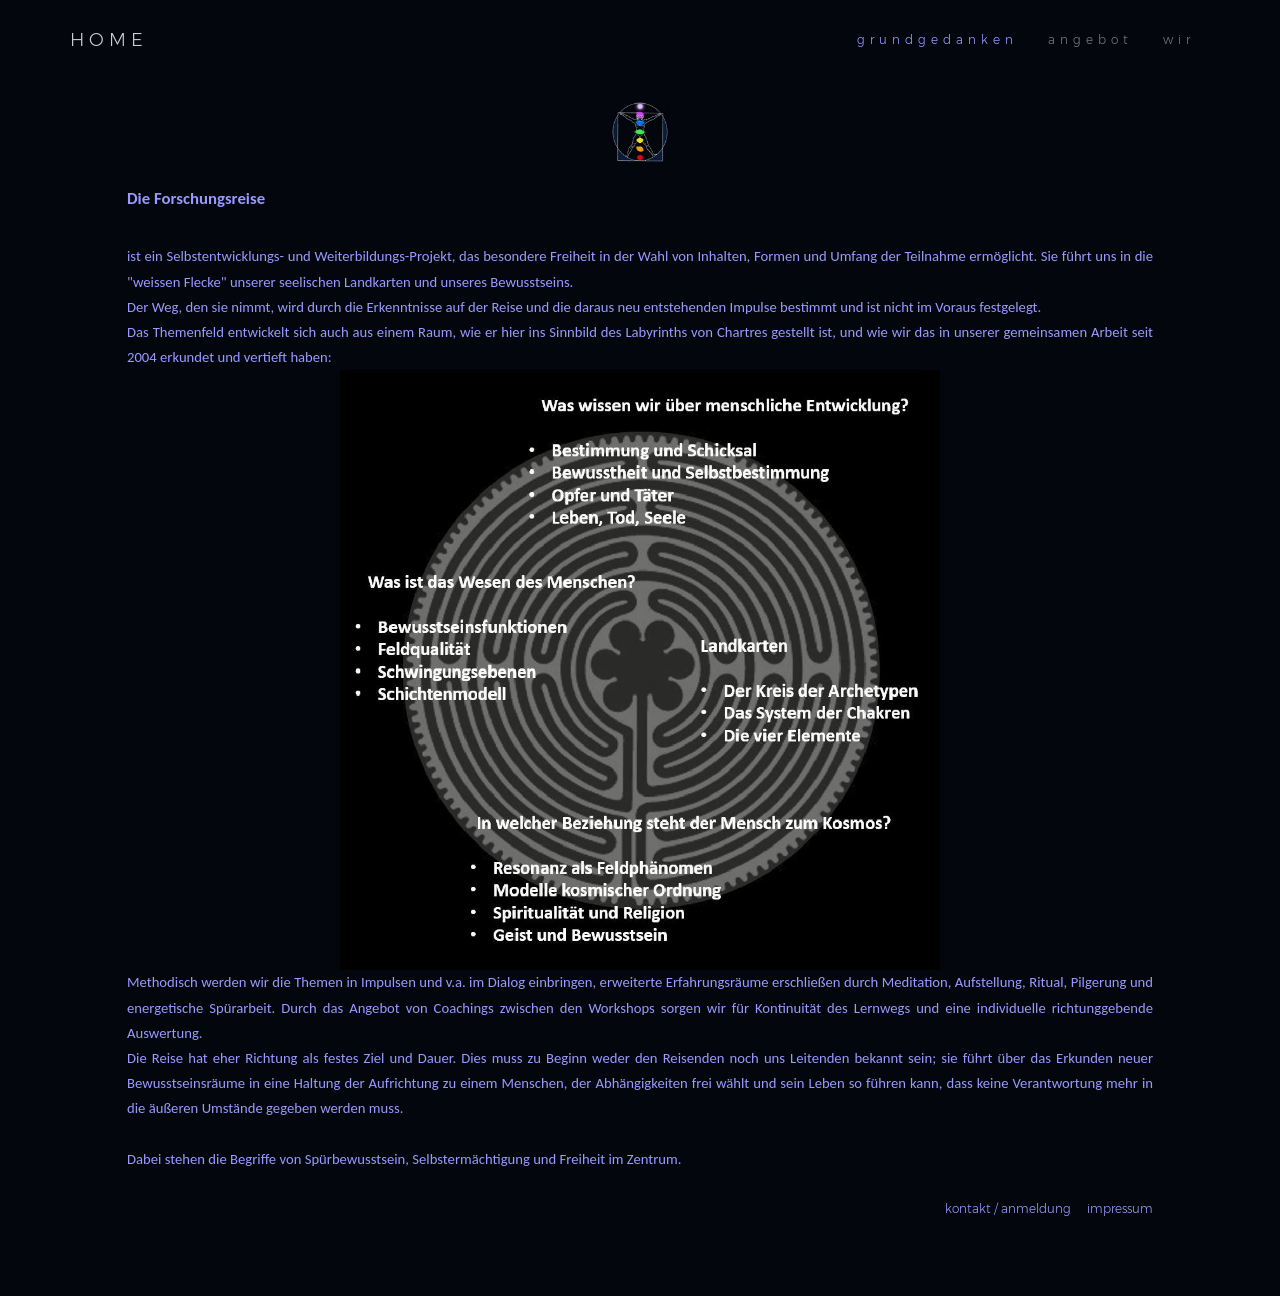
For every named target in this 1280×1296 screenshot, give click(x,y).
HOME (109, 40)
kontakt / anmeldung (1008, 1208)
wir (1179, 39)
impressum (1120, 1208)
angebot (1090, 39)
